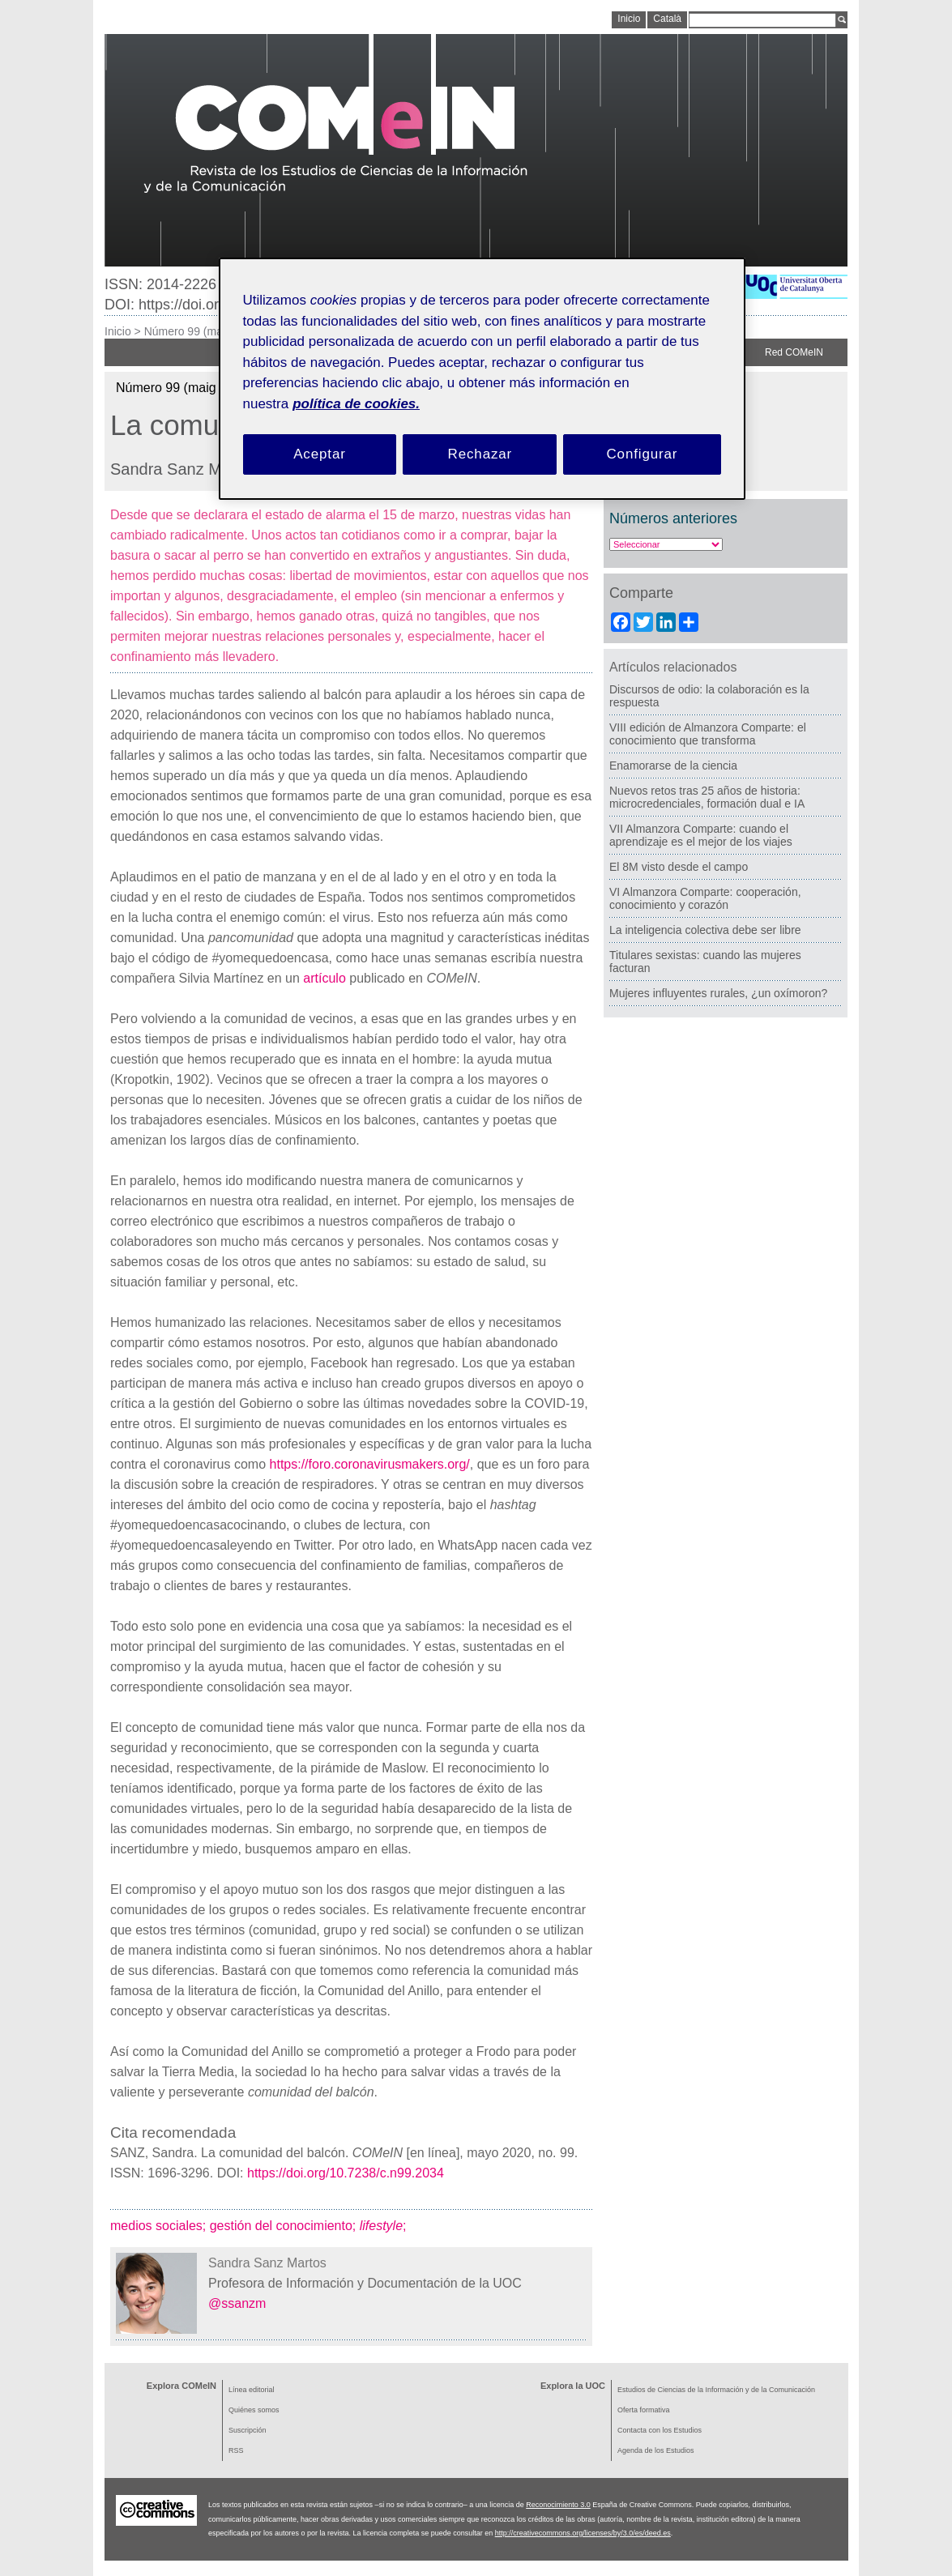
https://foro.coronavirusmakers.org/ (370, 1464)
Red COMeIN (794, 352)
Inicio (118, 331)
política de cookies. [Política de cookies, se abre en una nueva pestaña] (356, 404)
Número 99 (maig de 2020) (212, 331)
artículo (324, 978)
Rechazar (480, 454)
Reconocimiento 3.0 (558, 2505)
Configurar (641, 454)
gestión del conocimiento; (285, 2226)
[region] (482, 379)
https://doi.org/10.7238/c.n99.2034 (345, 2173)
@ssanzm (237, 2303)
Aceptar (319, 454)
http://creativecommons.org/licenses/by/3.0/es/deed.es (583, 2533)
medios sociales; (160, 2226)
